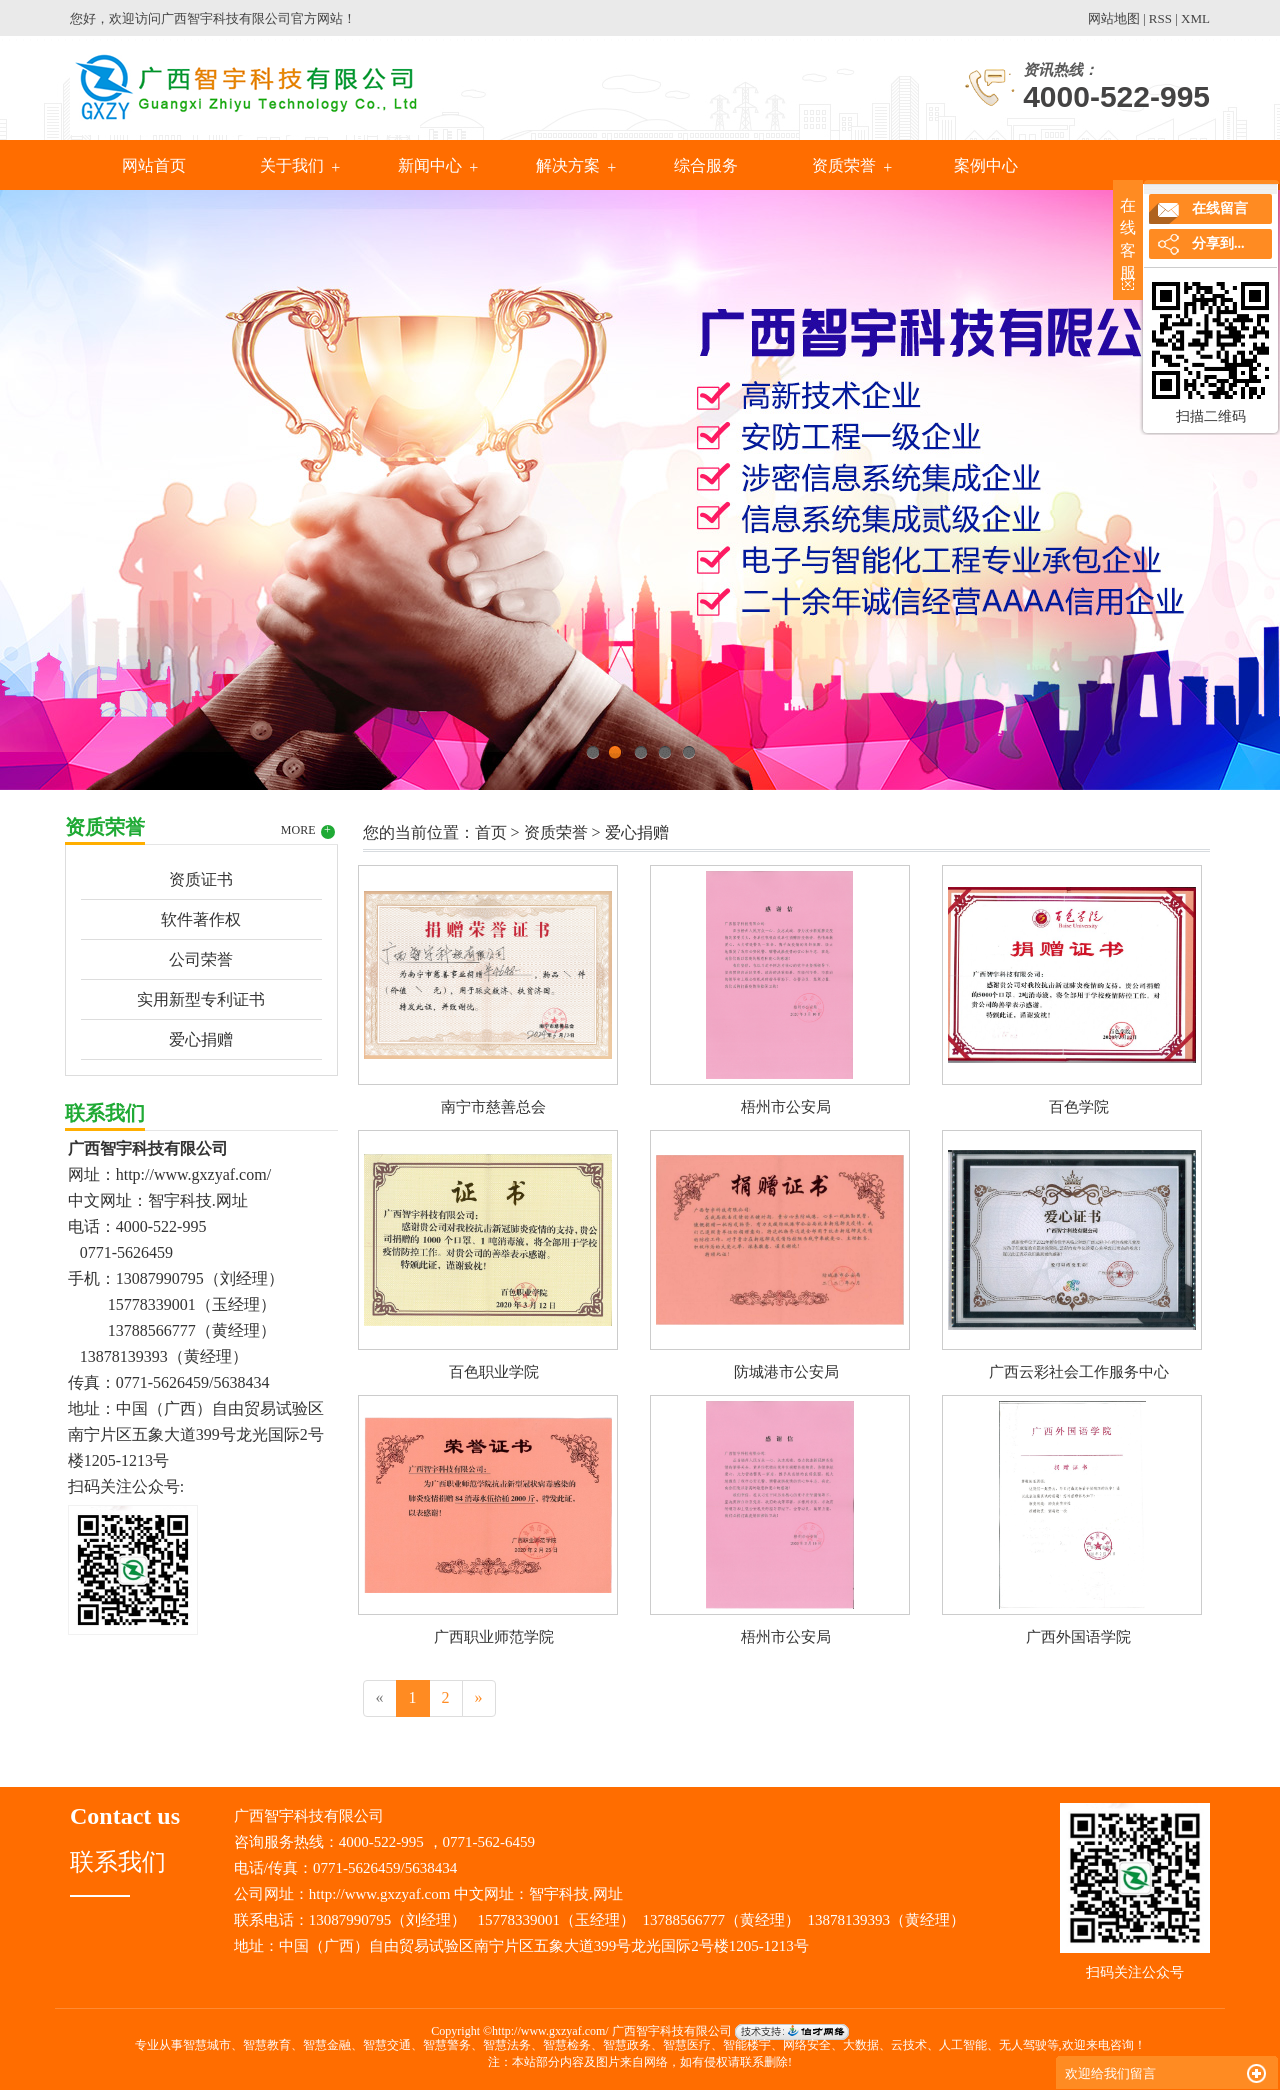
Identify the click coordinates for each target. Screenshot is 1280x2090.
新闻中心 (430, 165)
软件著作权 (201, 919)
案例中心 (984, 165)
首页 (491, 832)
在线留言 (1220, 208)
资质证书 (201, 879)
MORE (308, 831)
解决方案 (568, 165)
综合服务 (706, 165)
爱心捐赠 (201, 1039)
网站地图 (1114, 18)
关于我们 (292, 165)
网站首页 (154, 165)
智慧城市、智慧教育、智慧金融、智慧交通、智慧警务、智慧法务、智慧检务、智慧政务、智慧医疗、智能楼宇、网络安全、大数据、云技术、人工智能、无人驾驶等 (621, 2045)
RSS (1160, 18)
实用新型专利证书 (201, 999)
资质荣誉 (844, 165)
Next (1215, 485)
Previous (65, 485)
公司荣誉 (201, 959)
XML (1195, 18)
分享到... (1218, 243)
